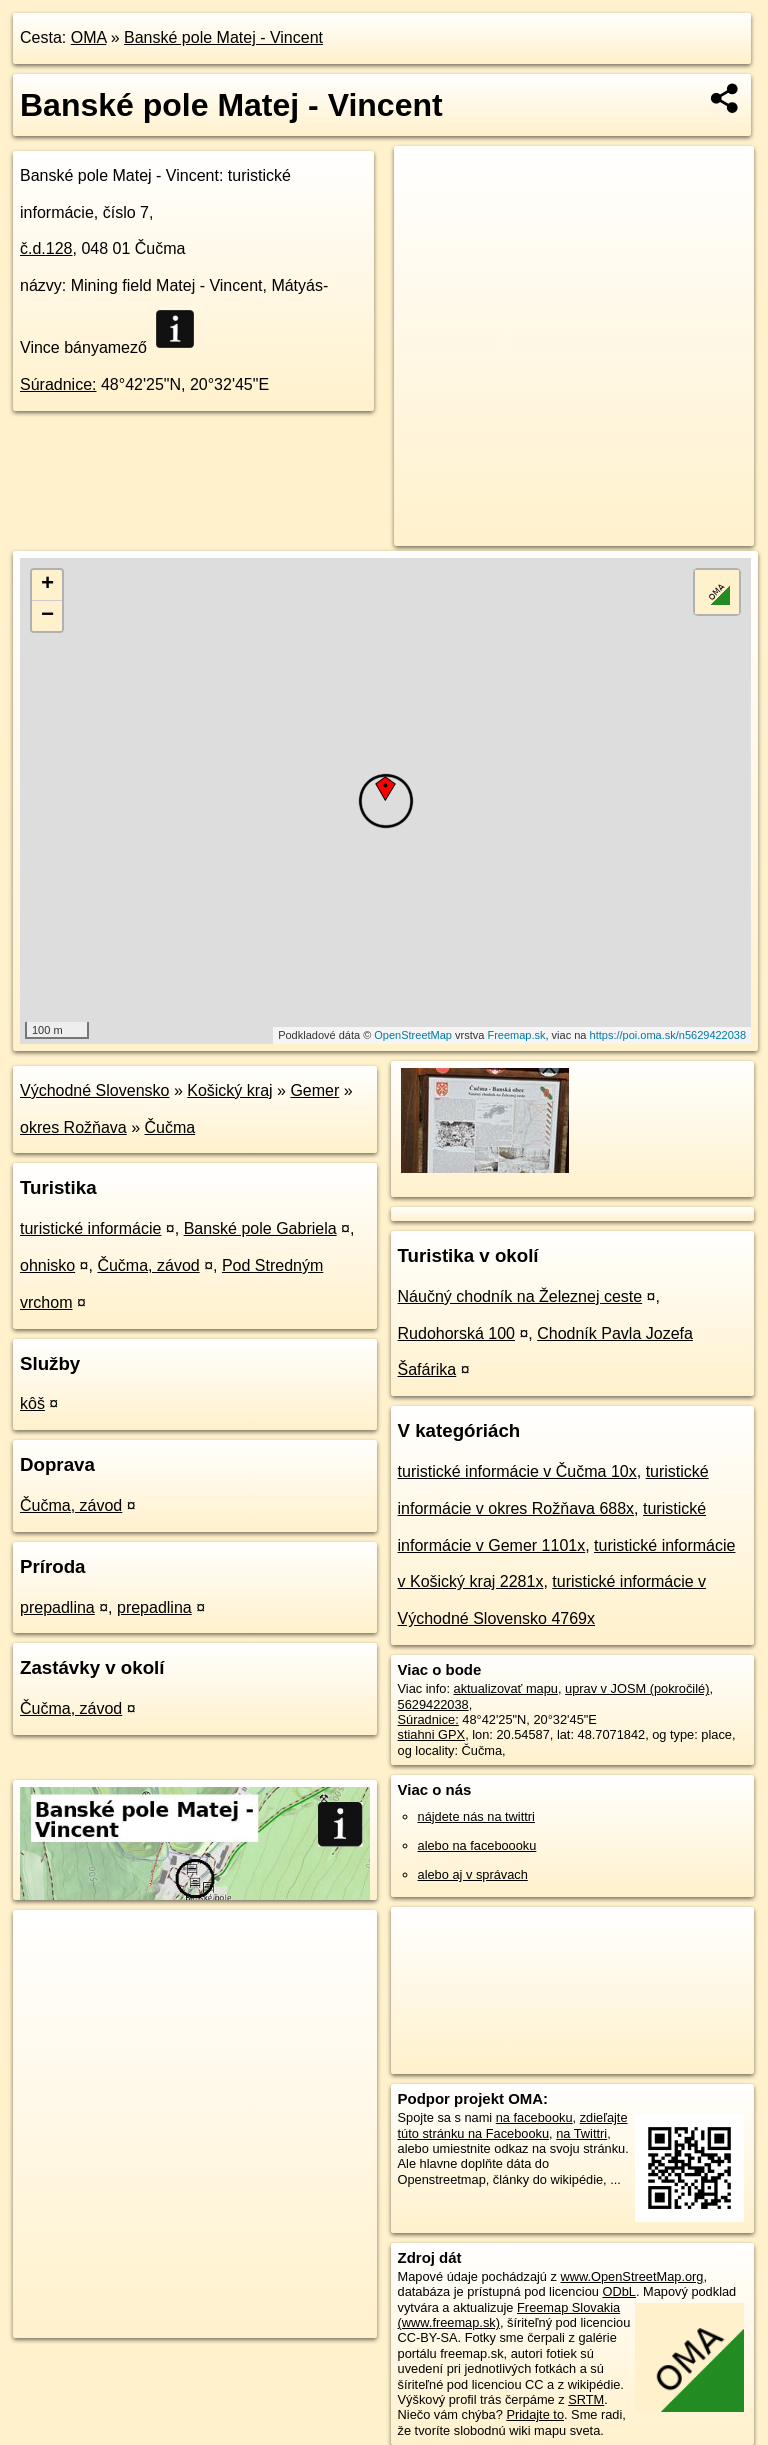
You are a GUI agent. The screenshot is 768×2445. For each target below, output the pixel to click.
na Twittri (581, 2133)
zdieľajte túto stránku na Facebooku (513, 2125)
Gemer (314, 1090)
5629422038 (433, 1704)
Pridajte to (535, 2414)
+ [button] (47, 585)
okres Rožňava (73, 1127)
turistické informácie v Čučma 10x (517, 1471)
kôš (32, 1403)
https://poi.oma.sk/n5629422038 (668, 1035)
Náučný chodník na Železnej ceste (520, 1296)
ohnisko (47, 1265)
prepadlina (57, 1607)
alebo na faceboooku (477, 1845)
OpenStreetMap (413, 1035)
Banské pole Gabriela (260, 1228)
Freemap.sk (516, 1035)
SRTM (586, 2399)
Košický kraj (229, 1090)
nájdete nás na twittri (476, 1816)
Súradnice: (58, 384)
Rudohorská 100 (456, 1333)
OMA (89, 37)
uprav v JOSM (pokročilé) (637, 1688)
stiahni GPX (432, 1734)
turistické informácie (90, 1228)
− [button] (47, 616)
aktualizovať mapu (506, 1688)
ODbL (618, 2291)
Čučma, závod (148, 1265)
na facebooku (534, 2117)
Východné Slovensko (94, 1090)
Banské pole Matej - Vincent (223, 37)
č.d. (46, 248)
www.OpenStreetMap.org (631, 2276)
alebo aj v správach (473, 1874)
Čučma (170, 1127)
